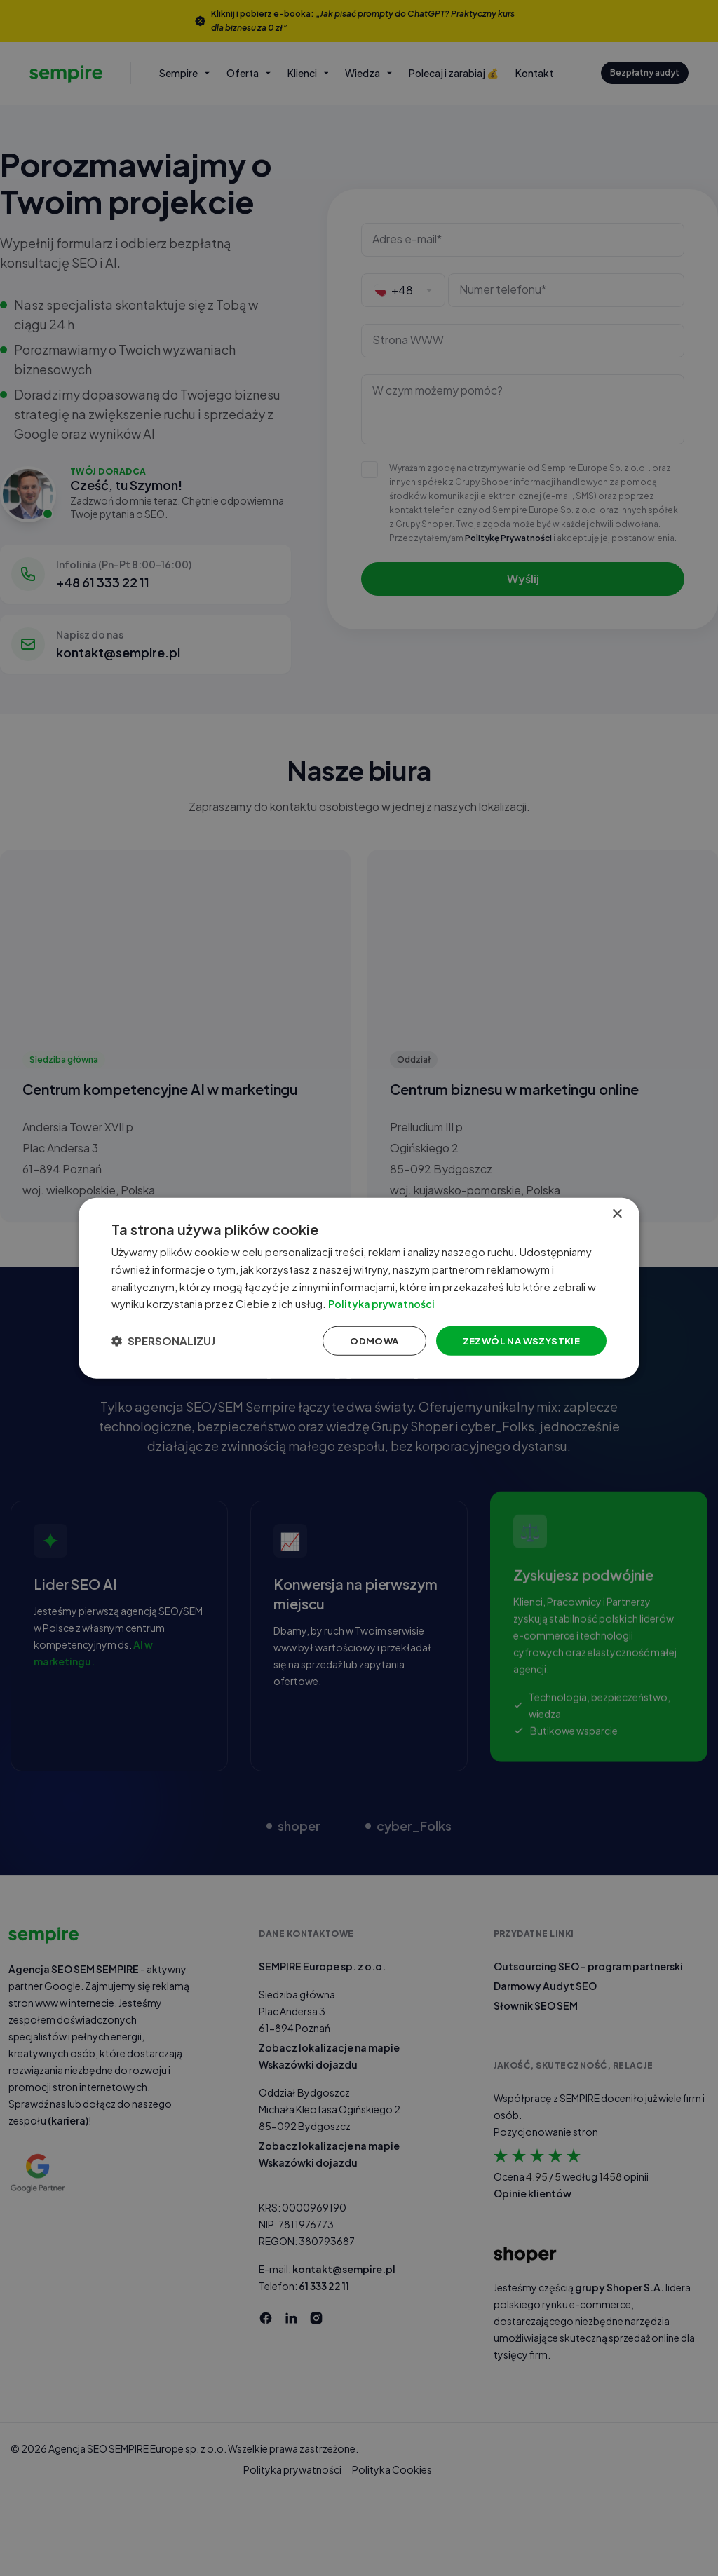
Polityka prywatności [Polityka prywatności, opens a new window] (400, 1302)
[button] (169, 1341)
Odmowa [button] (360, 1341)
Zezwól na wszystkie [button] (512, 1341)
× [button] (616, 1210)
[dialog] (359, 1288)
